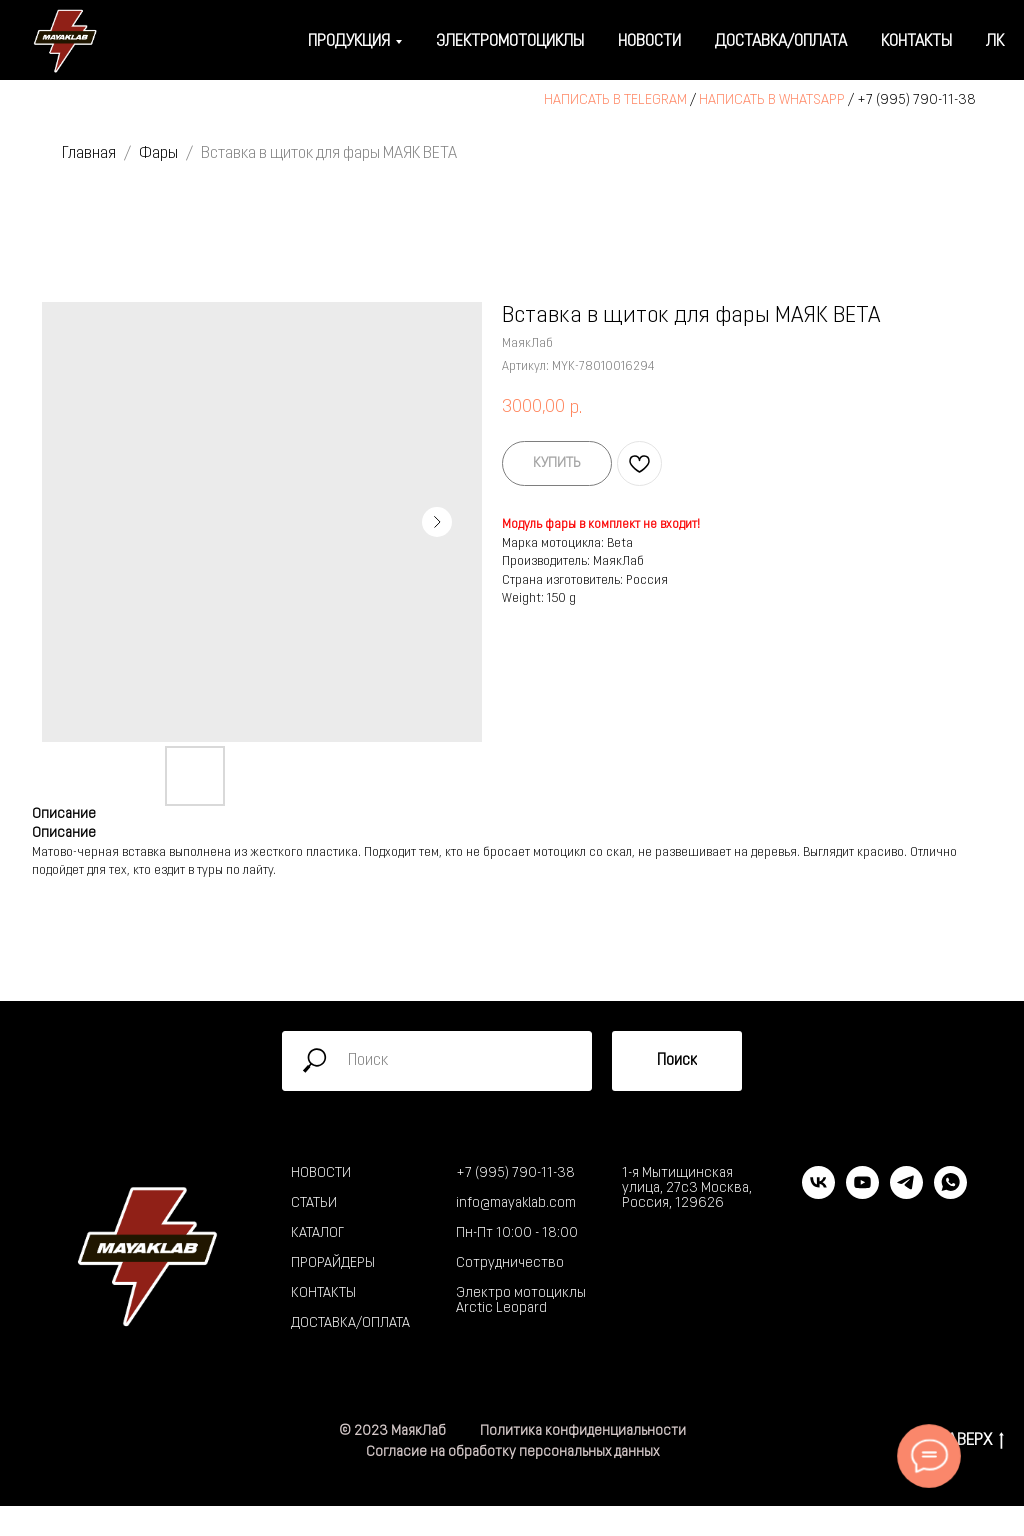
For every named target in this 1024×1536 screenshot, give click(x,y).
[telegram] (906, 1193)
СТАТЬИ (314, 1203)
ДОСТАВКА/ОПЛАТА (350, 1323)
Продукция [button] (349, 42)
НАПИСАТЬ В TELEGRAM (615, 100)
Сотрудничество (510, 1263)
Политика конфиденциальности (583, 1431)
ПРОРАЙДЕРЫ (333, 1263)
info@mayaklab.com (516, 1203)
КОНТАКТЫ (323, 1293)
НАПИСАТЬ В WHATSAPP (772, 100)
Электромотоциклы (510, 42)
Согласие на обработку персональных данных (512, 1452)
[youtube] (862, 1193)
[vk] (818, 1193)
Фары (158, 154)
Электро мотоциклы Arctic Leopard (521, 1301)
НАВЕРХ (970, 1442)
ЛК (995, 42)
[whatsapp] (950, 1193)
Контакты (916, 42)
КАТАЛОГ (317, 1233)
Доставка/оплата (781, 42)
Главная (89, 154)
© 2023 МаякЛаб (392, 1431)
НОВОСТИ (321, 1173)
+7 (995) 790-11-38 (916, 100)
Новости (649, 42)
